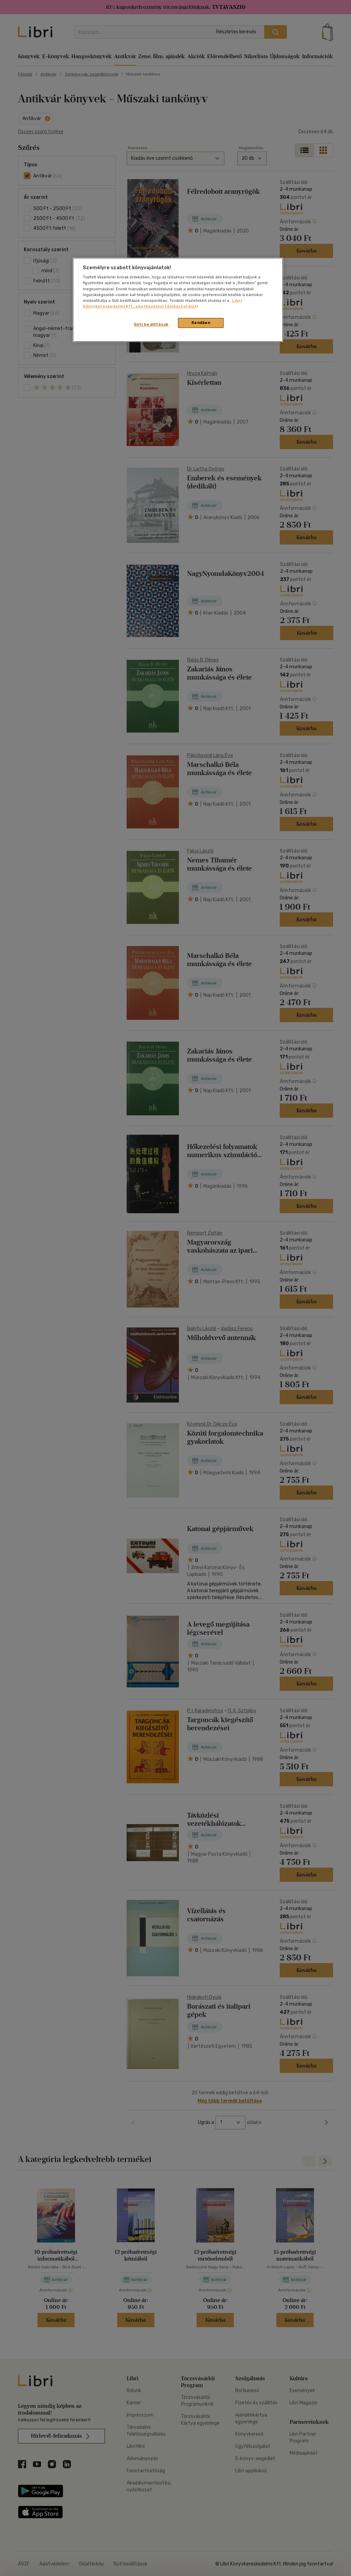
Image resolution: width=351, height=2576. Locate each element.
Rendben (200, 322)
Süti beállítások (151, 324)
